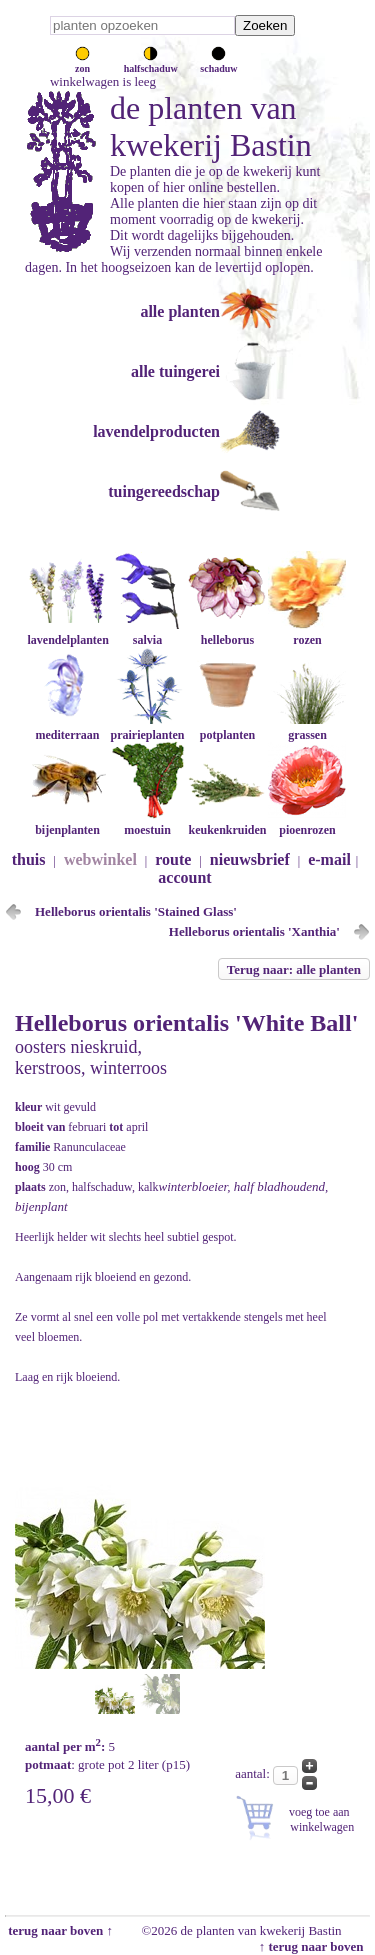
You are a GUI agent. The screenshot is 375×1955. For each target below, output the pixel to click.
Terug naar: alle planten (294, 969)
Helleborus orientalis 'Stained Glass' (136, 911)
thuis (29, 859)
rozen (307, 632)
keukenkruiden (227, 822)
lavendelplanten (67, 632)
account (184, 877)
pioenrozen (307, 822)
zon (82, 63)
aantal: (254, 1773)
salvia (147, 632)
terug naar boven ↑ (59, 1930)
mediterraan (67, 727)
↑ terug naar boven (314, 1946)
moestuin (147, 822)
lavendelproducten (156, 431)
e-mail (329, 859)
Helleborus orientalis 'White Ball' (186, 1023)
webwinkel (100, 859)
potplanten (227, 727)
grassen (307, 727)
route (173, 859)
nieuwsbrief (250, 859)
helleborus (227, 632)
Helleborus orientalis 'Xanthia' (254, 931)
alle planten (180, 311)
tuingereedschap (164, 491)
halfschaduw (151, 63)
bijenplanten (67, 822)
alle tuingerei (175, 371)
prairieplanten (147, 727)
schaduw (218, 63)
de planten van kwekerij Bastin (211, 126)
